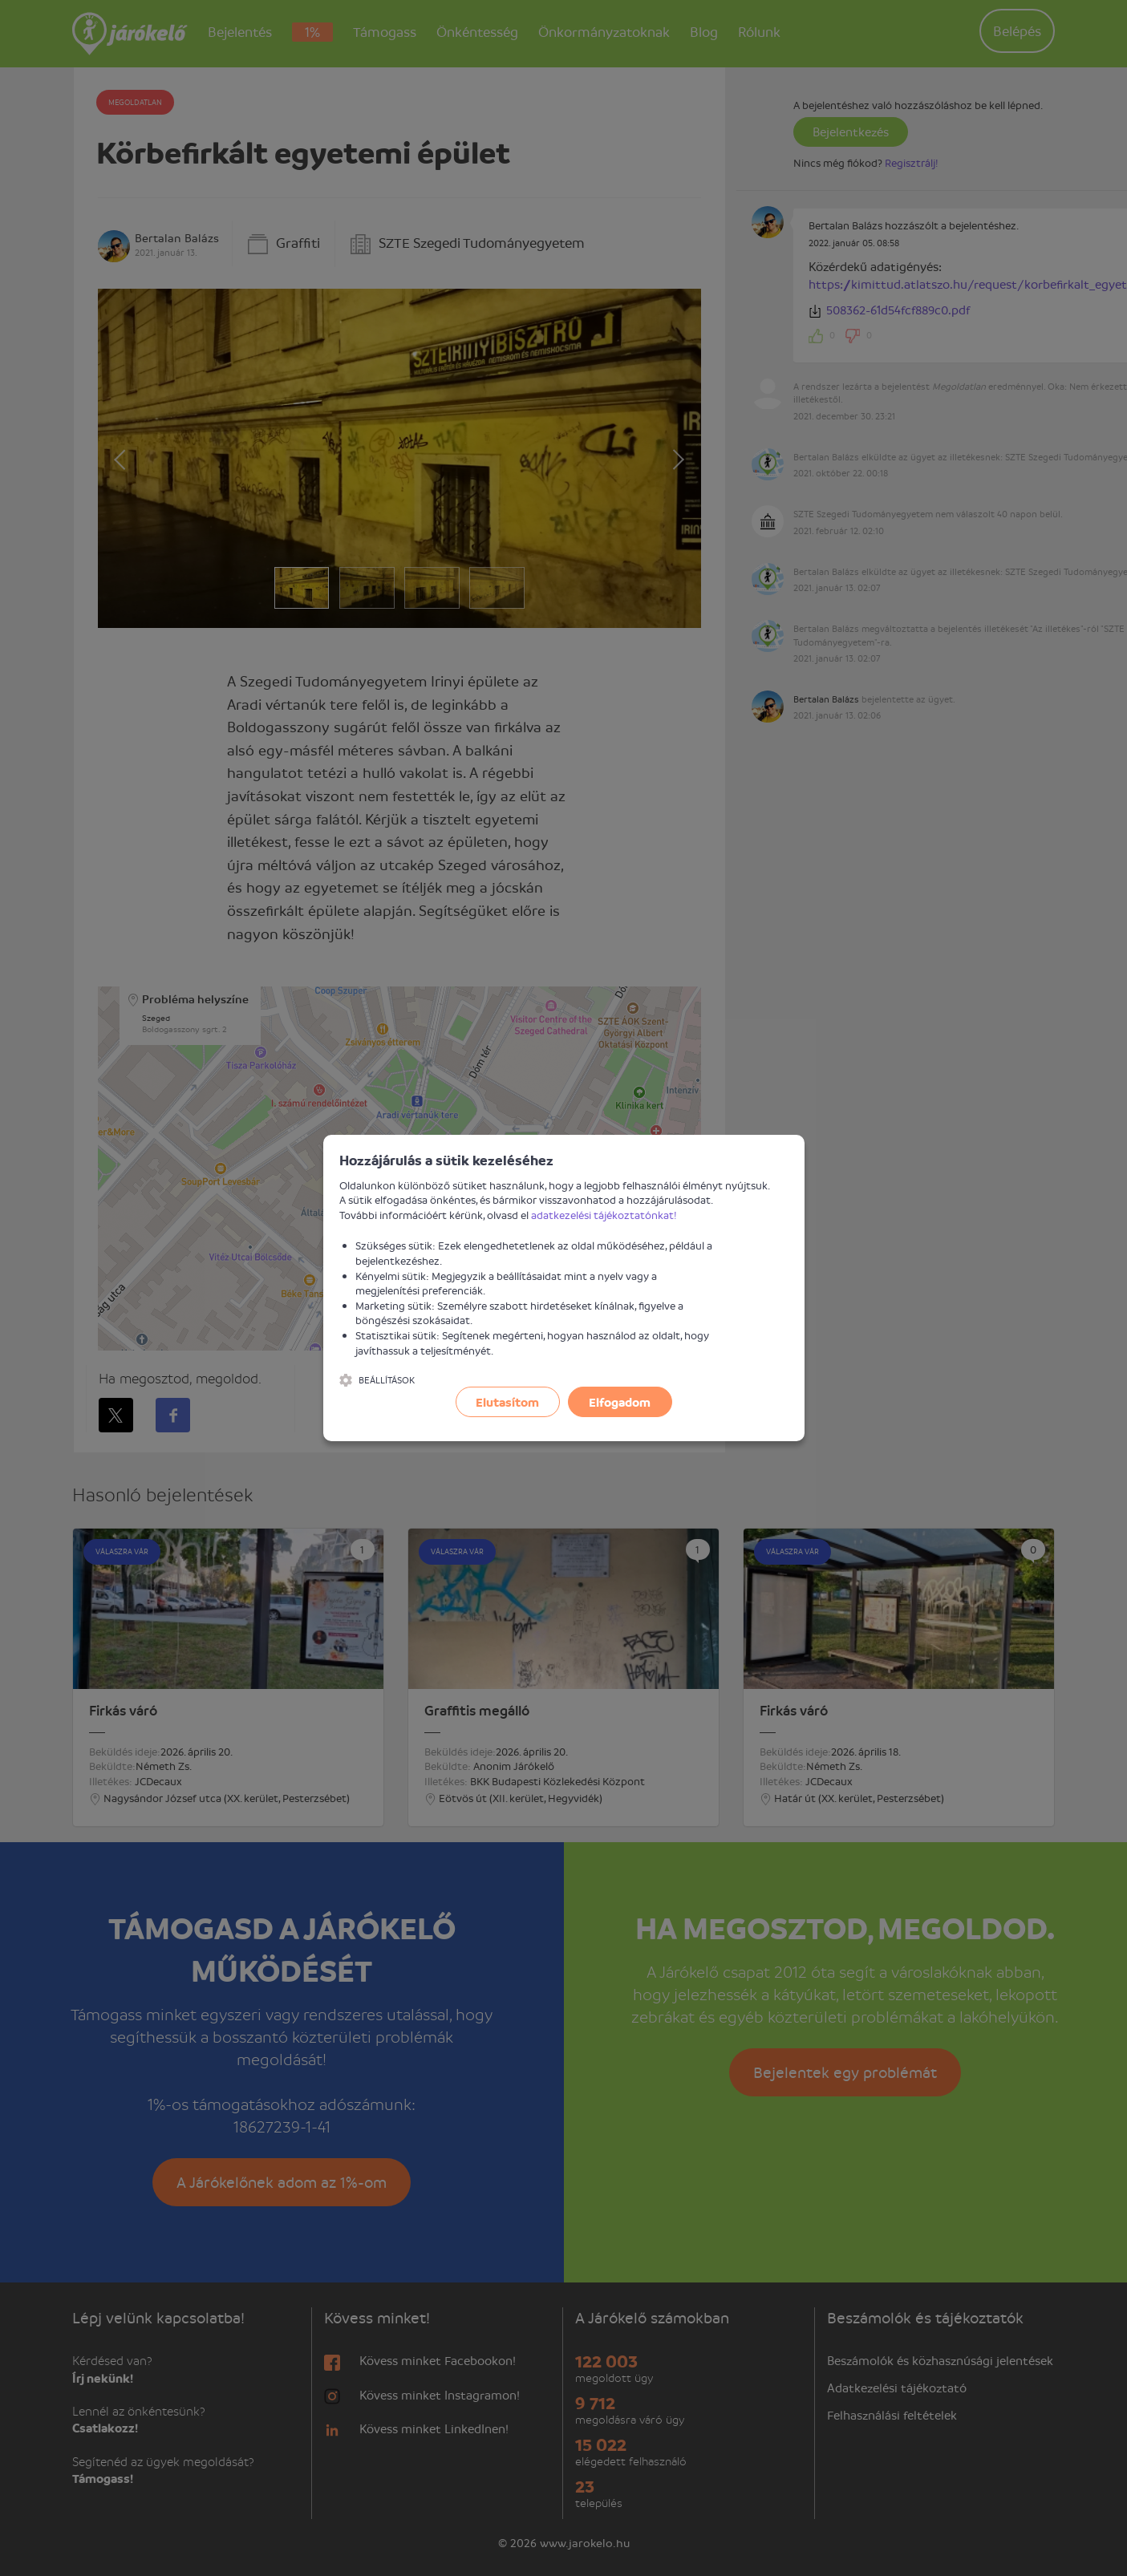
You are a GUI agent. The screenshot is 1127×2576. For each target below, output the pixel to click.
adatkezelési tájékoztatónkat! (604, 1214)
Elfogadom (620, 1402)
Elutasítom (507, 1402)
